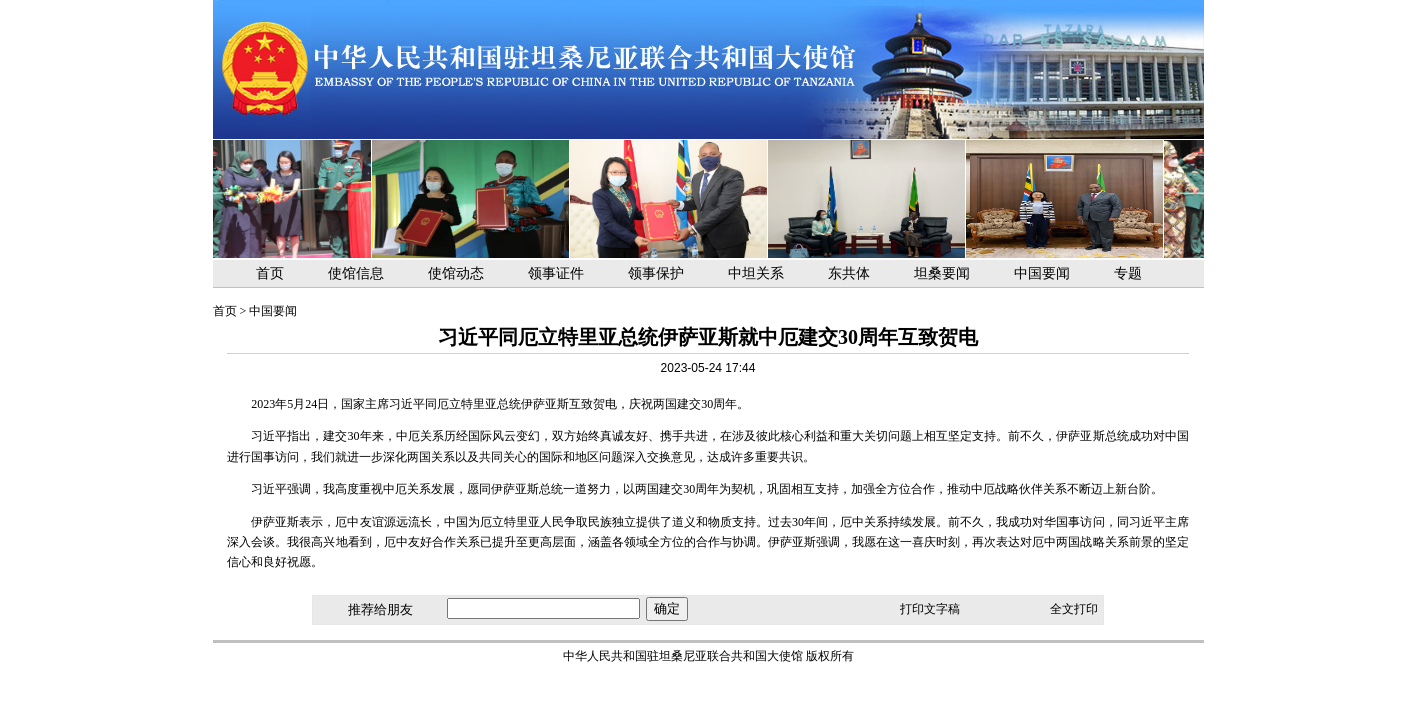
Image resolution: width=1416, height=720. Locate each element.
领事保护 (656, 273)
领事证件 (556, 273)
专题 (1128, 273)
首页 (270, 273)
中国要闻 (1042, 273)
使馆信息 (356, 273)
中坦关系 (756, 273)
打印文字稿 (930, 609)
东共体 (849, 273)
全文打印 (1074, 609)
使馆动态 (456, 273)
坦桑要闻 (942, 273)
